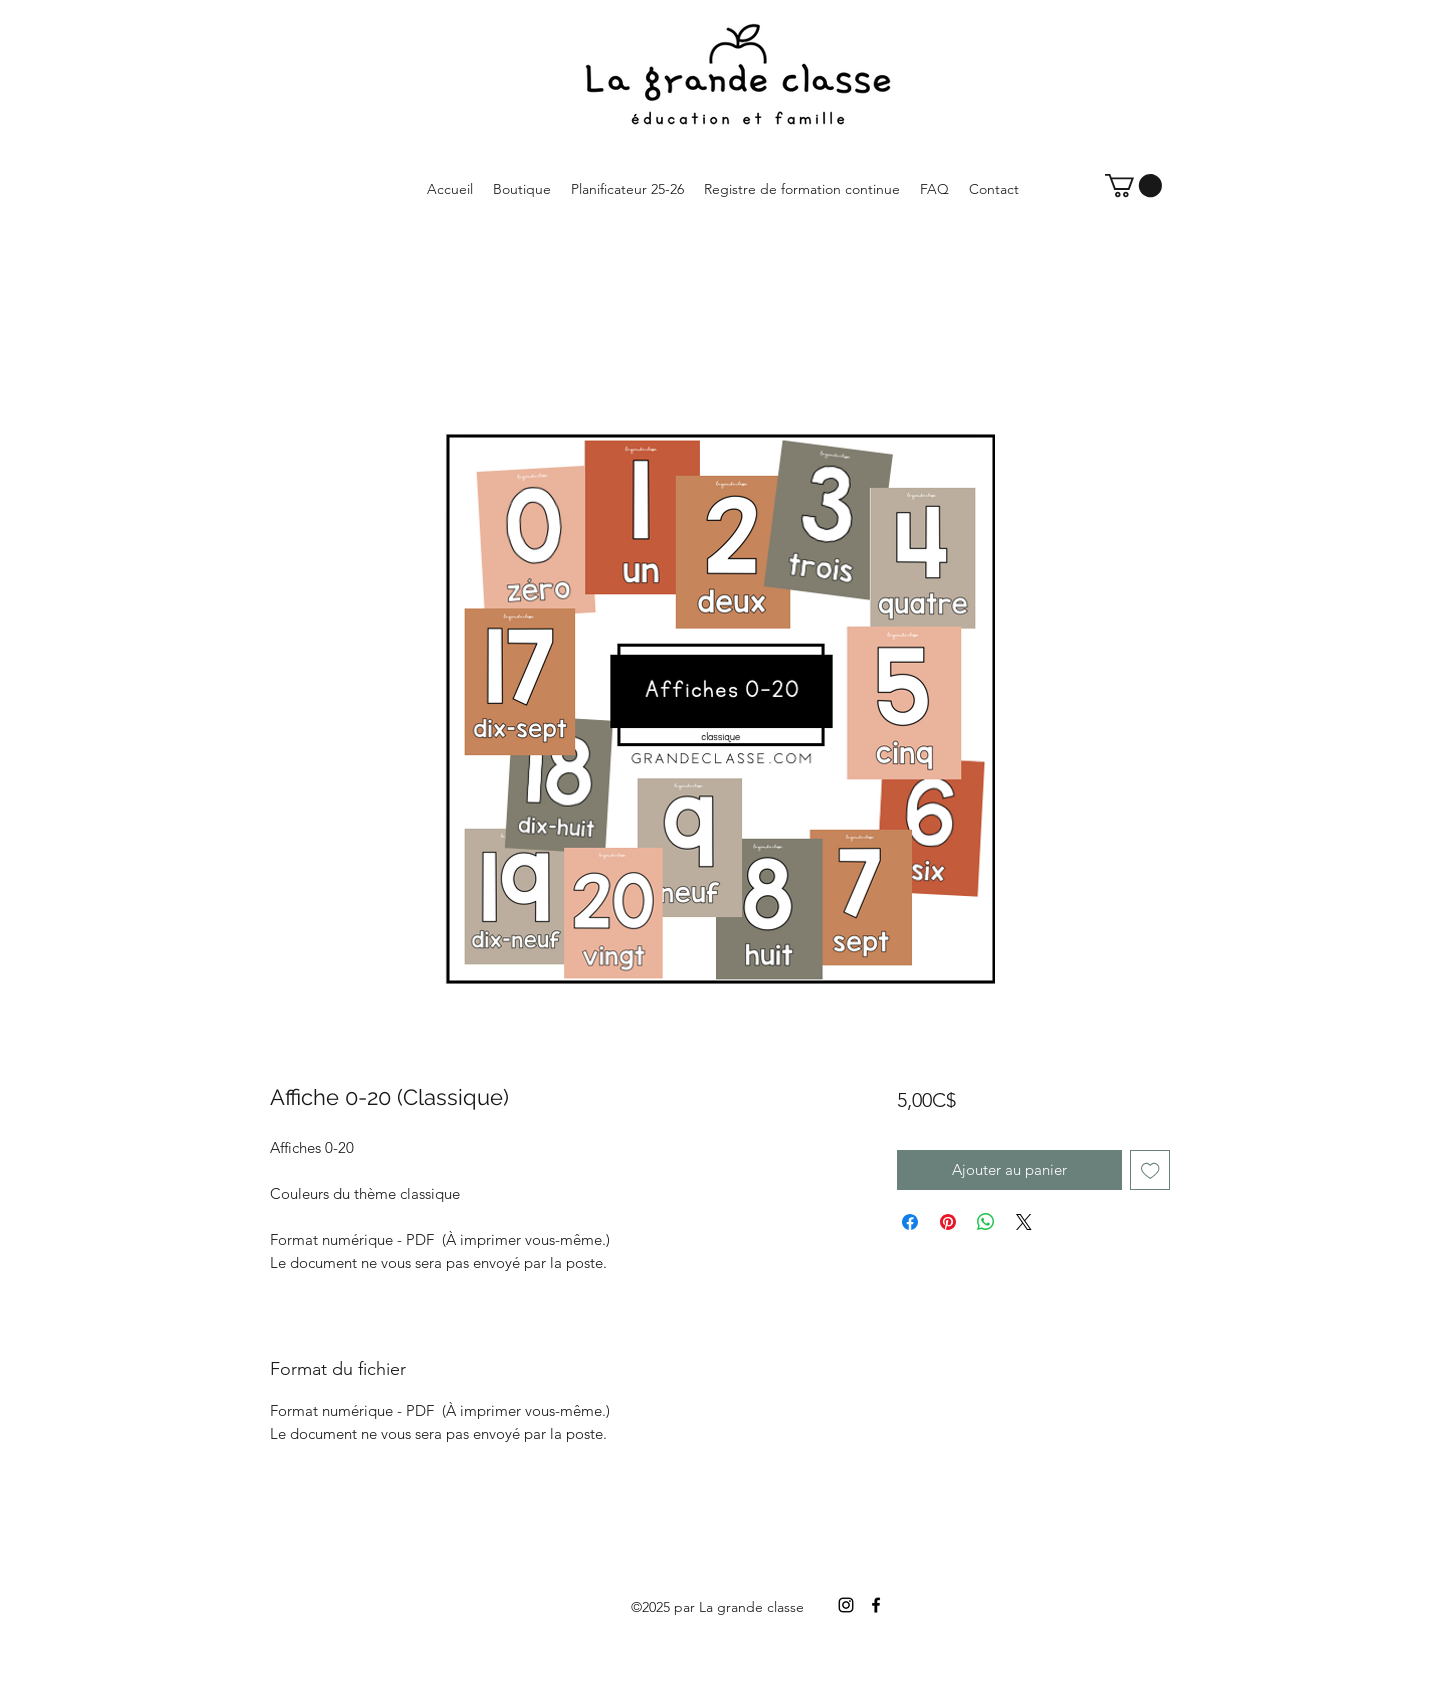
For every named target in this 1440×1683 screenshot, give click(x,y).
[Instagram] (846, 1605)
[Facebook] (876, 1605)
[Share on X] (1024, 1222)
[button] (1133, 185)
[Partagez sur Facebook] (910, 1222)
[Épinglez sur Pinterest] (948, 1222)
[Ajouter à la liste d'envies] (1150, 1170)
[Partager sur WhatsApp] (986, 1222)
